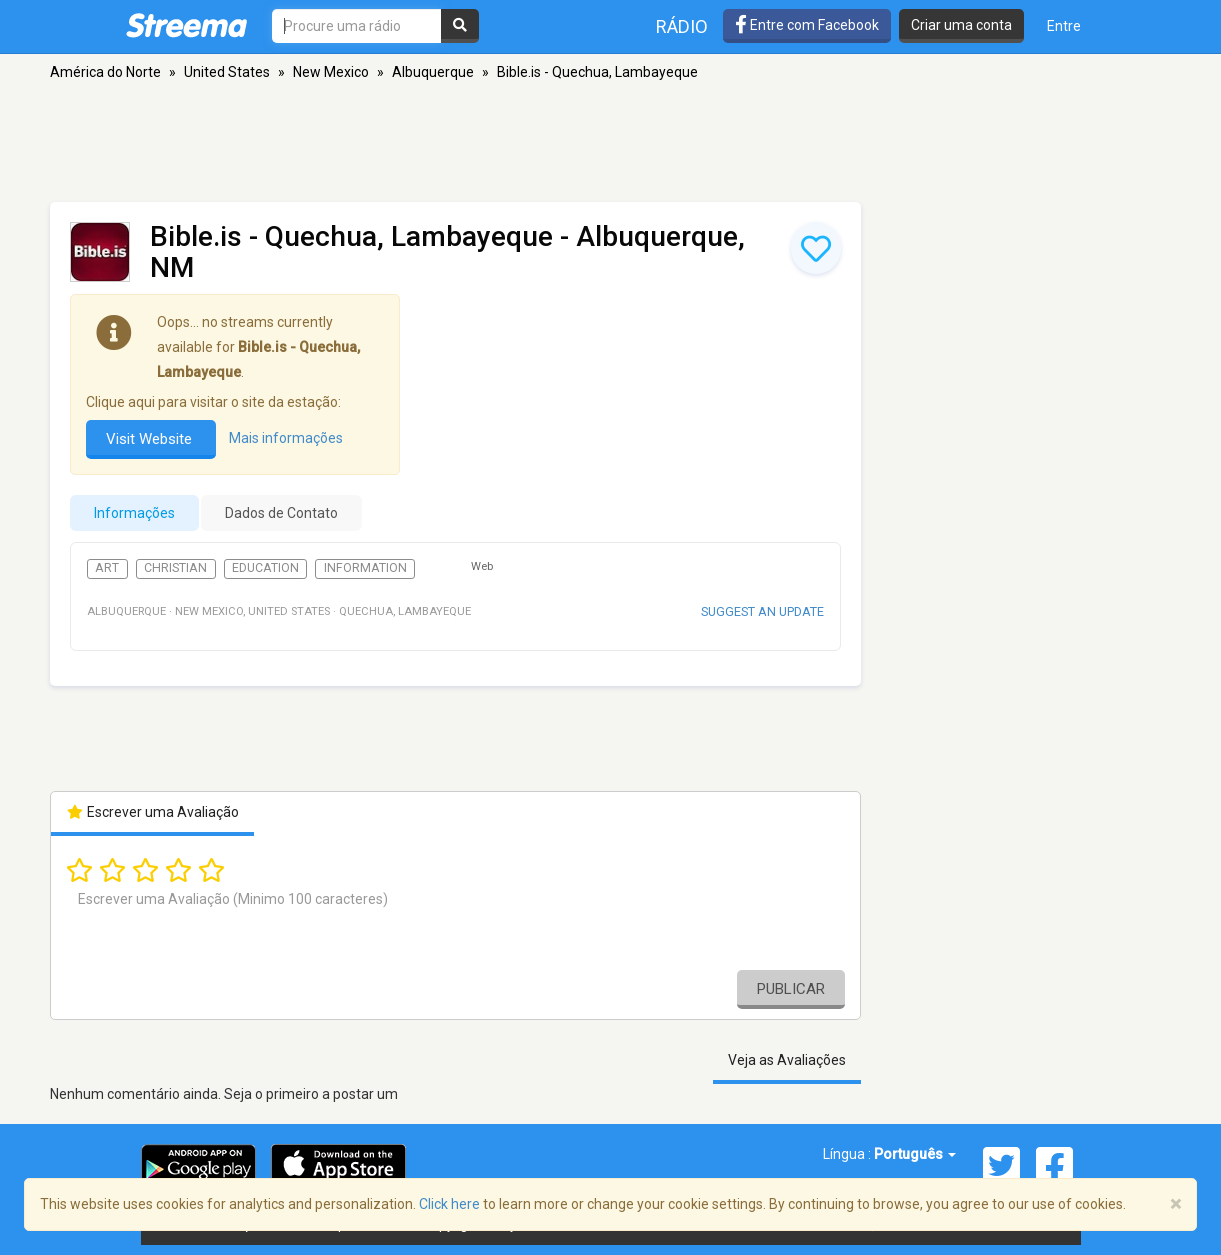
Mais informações (286, 438)
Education (265, 568)
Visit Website (151, 439)
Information (365, 568)
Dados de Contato (281, 513)
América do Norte (105, 72)
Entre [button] (1064, 26)
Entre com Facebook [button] (807, 25)
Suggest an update (762, 611)
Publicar (791, 989)
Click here (449, 1204)
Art (107, 568)
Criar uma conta (961, 25)
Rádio (682, 26)
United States (227, 72)
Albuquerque (433, 72)
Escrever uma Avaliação (152, 812)
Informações (134, 513)
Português (915, 1154)
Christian (175, 568)
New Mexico (331, 72)
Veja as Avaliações (787, 1060)
